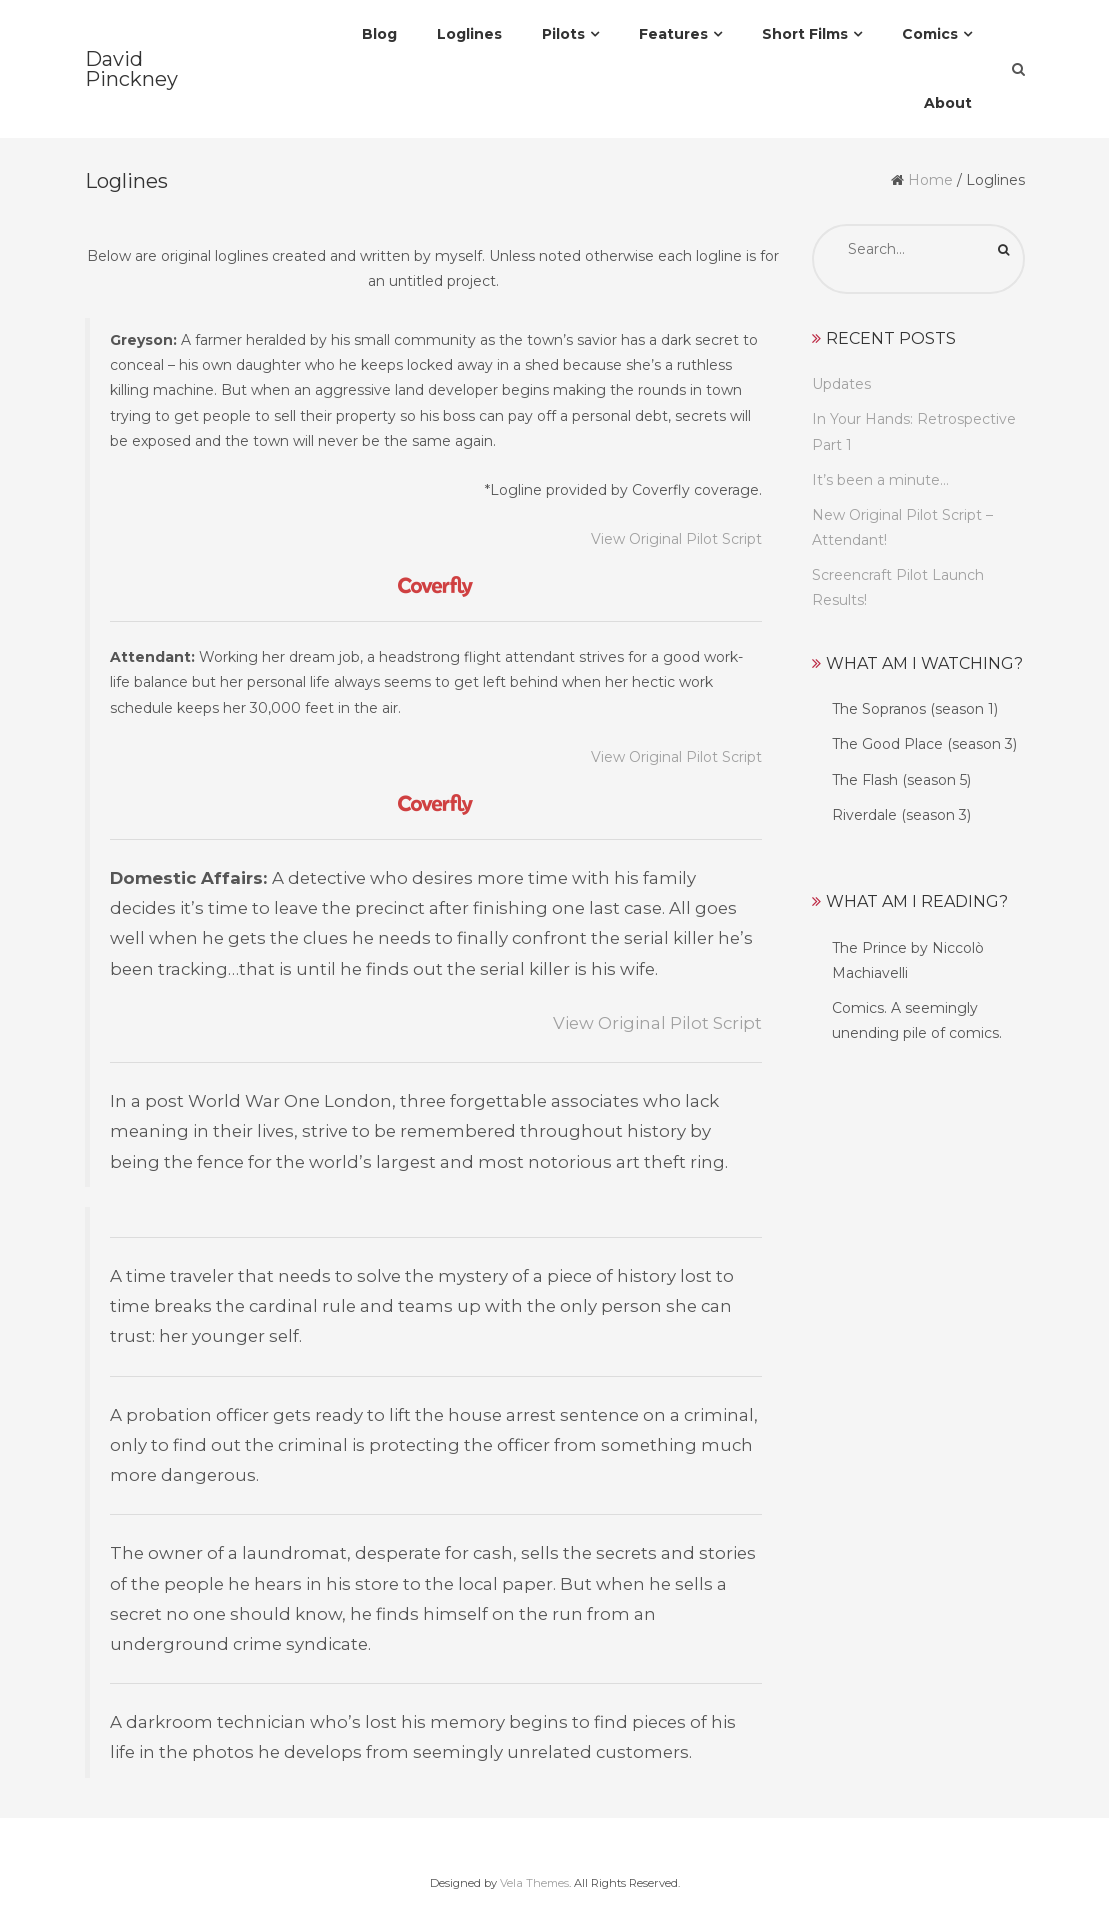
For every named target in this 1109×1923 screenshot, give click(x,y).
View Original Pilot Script (676, 539)
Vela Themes (534, 1883)
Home (930, 180)
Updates (841, 384)
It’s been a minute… (880, 480)
